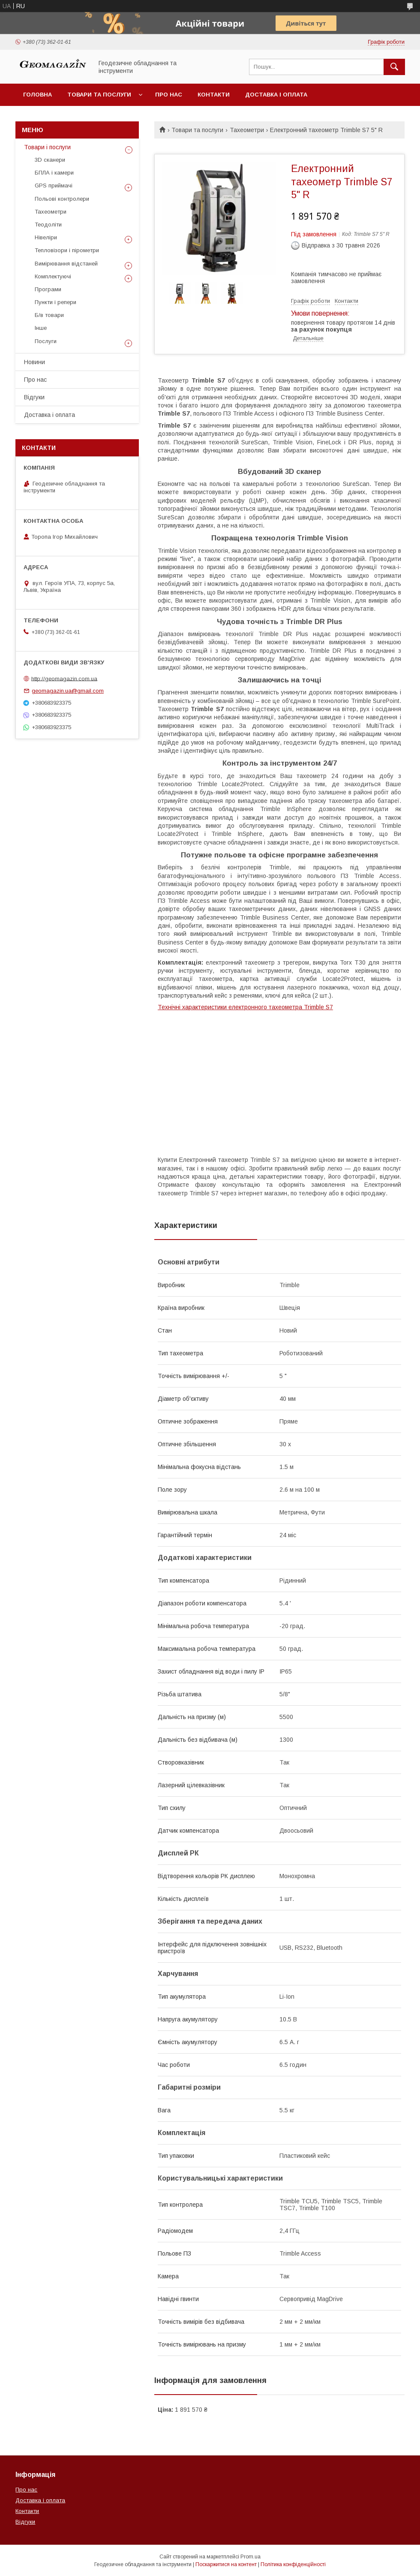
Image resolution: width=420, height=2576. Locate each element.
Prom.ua (250, 2557)
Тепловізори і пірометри (67, 250)
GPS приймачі (53, 185)
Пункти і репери (55, 302)
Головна (37, 94)
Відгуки (34, 397)
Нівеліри (46, 237)
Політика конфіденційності (293, 2564)
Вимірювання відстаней (66, 263)
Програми (48, 289)
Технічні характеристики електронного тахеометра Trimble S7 (245, 1007)
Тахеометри (247, 130)
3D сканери (50, 160)
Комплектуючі (53, 276)
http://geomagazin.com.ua (64, 678)
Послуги (46, 341)
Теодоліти (48, 224)
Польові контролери (62, 199)
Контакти (214, 94)
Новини (34, 362)
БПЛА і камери (54, 172)
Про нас (168, 94)
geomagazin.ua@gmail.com (68, 691)
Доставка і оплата (276, 94)
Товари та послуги (99, 94)
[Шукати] (394, 67)
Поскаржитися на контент (226, 2564)
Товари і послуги (47, 147)
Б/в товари (49, 315)
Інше (41, 328)
